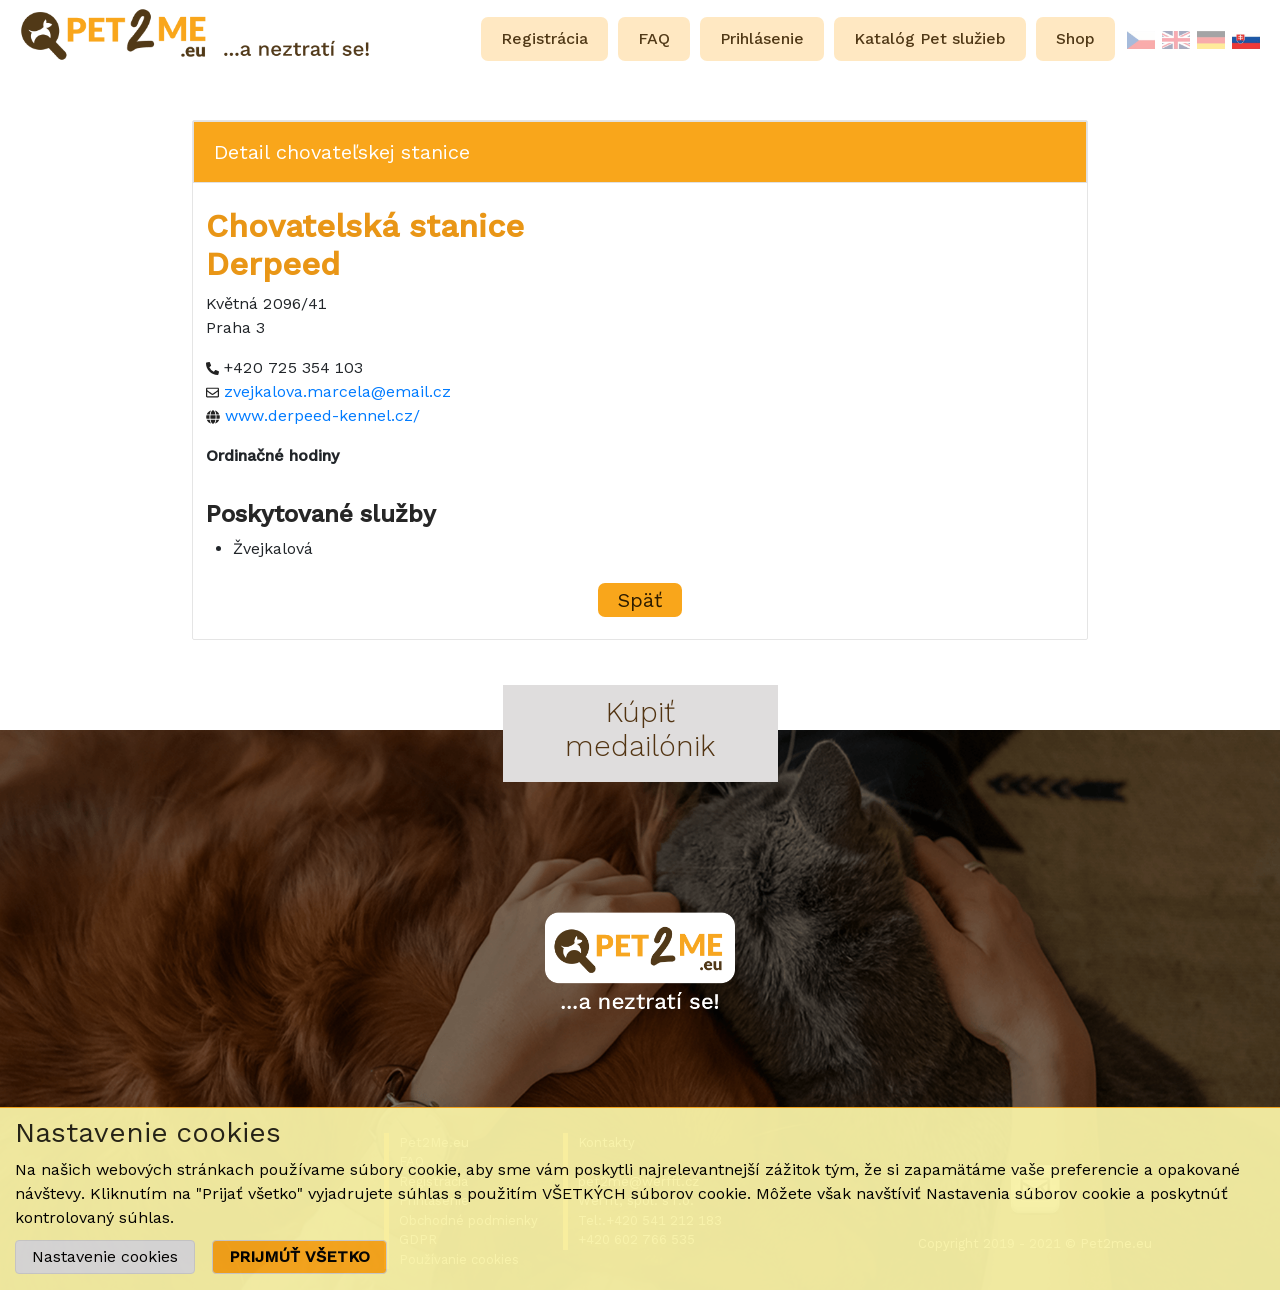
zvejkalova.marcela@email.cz (337, 391)
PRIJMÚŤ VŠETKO (299, 1256)
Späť (640, 600)
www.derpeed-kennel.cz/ (322, 415)
